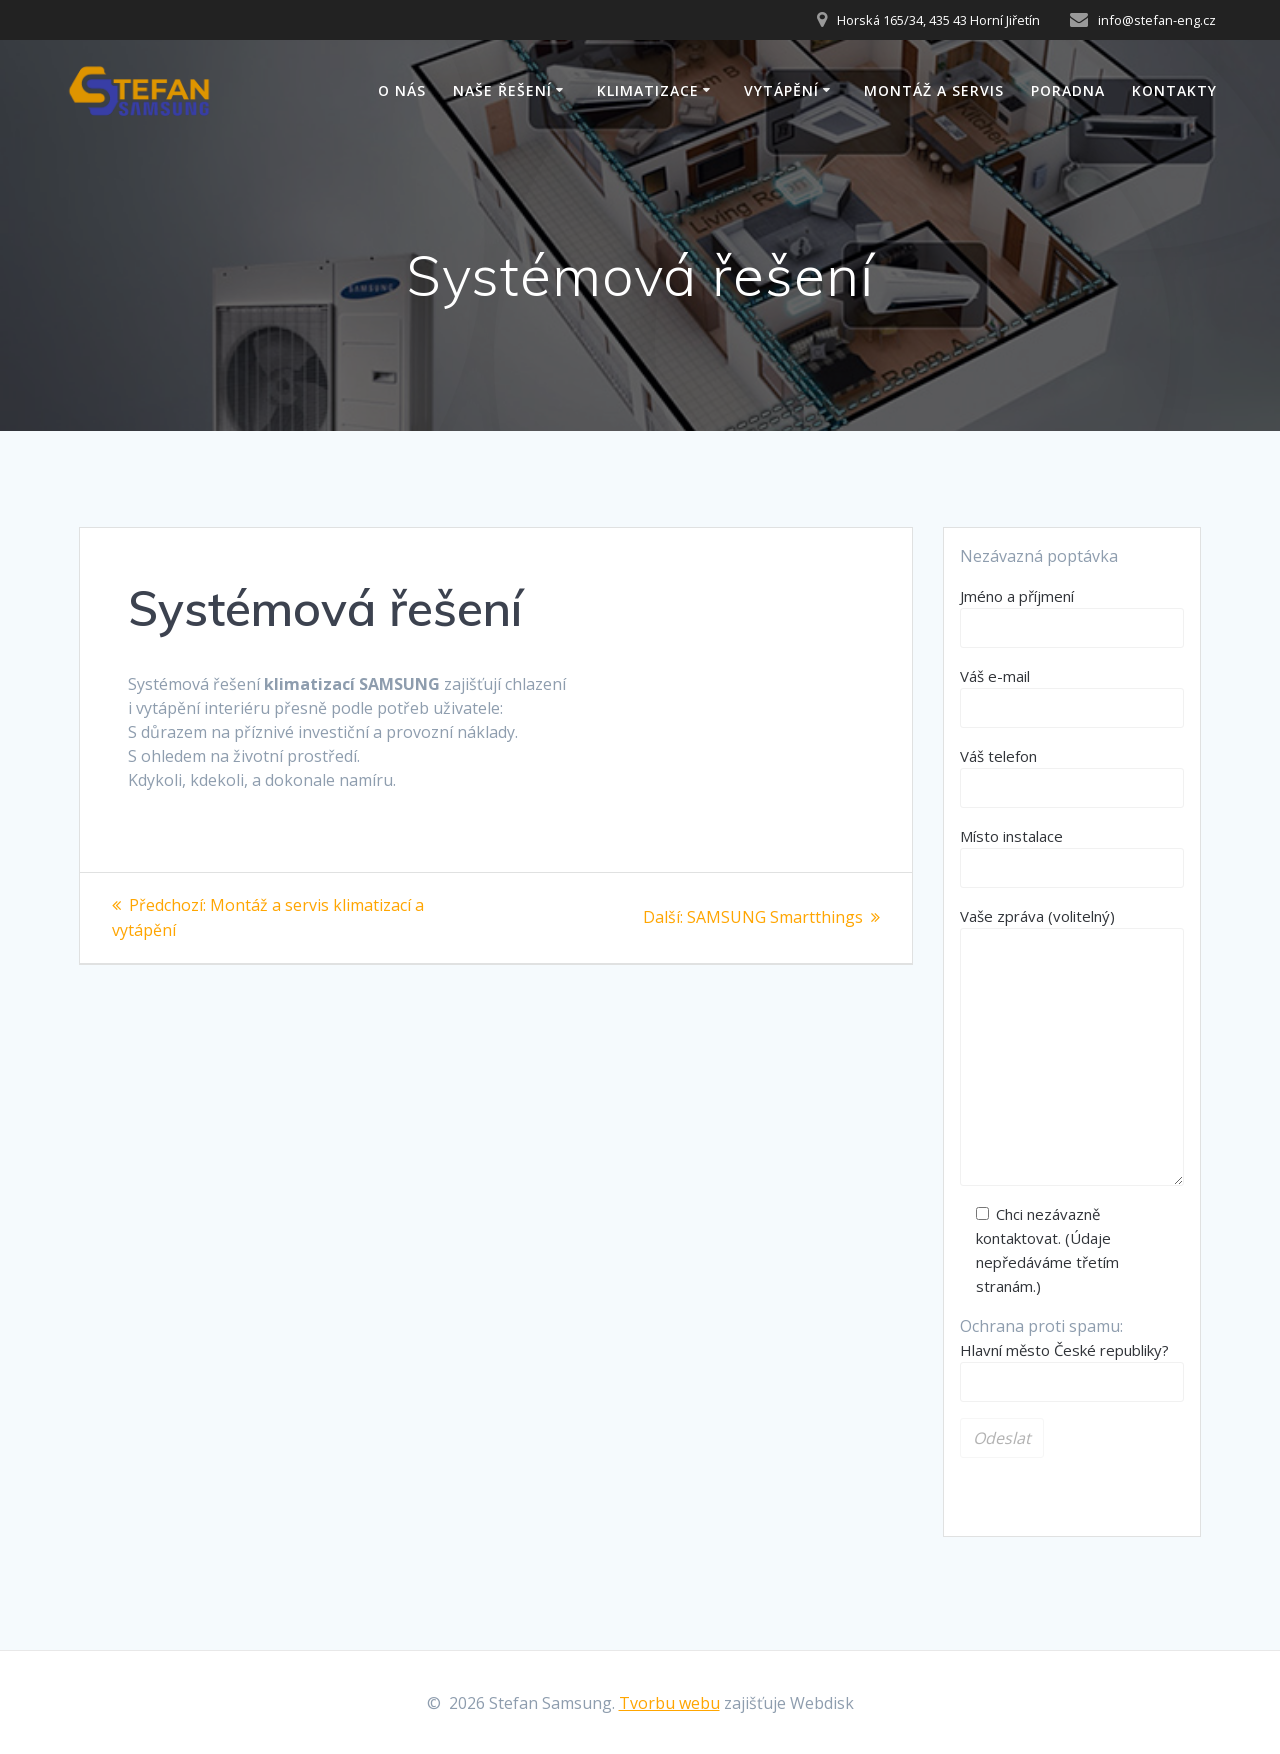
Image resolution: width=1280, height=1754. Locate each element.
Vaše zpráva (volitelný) (1072, 1046)
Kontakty (1174, 90)
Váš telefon (1072, 777)
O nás (402, 90)
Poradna (1068, 90)
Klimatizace (648, 90)
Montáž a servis (934, 90)
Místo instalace (1072, 857)
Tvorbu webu (669, 1703)
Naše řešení (502, 90)
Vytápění (781, 90)
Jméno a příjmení (1072, 617)
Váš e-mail (1072, 697)
